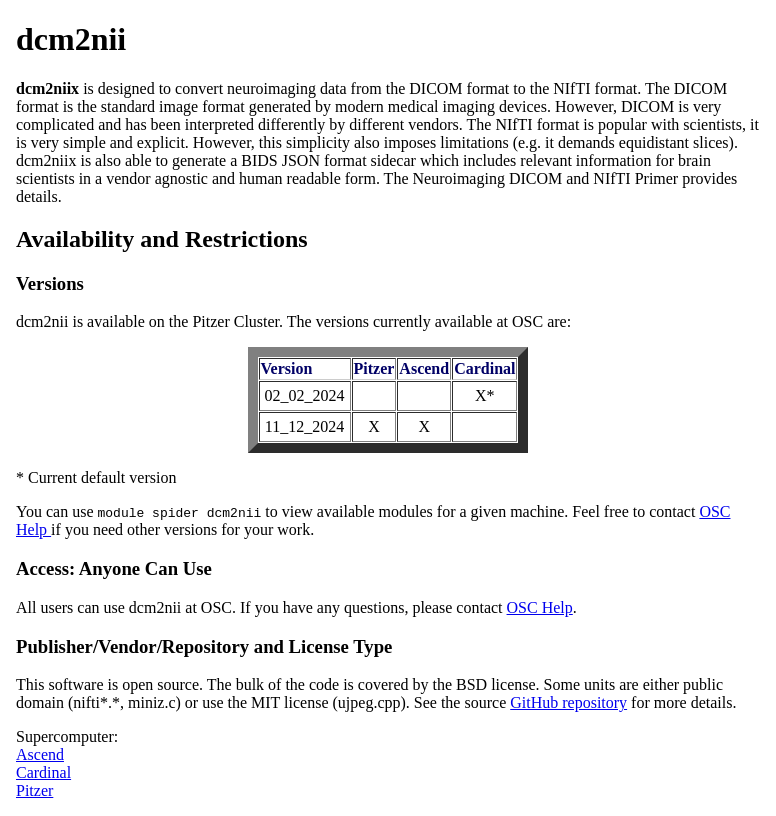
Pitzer (34, 790)
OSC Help (540, 607)
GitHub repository (568, 702)
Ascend (40, 754)
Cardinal (43, 772)
